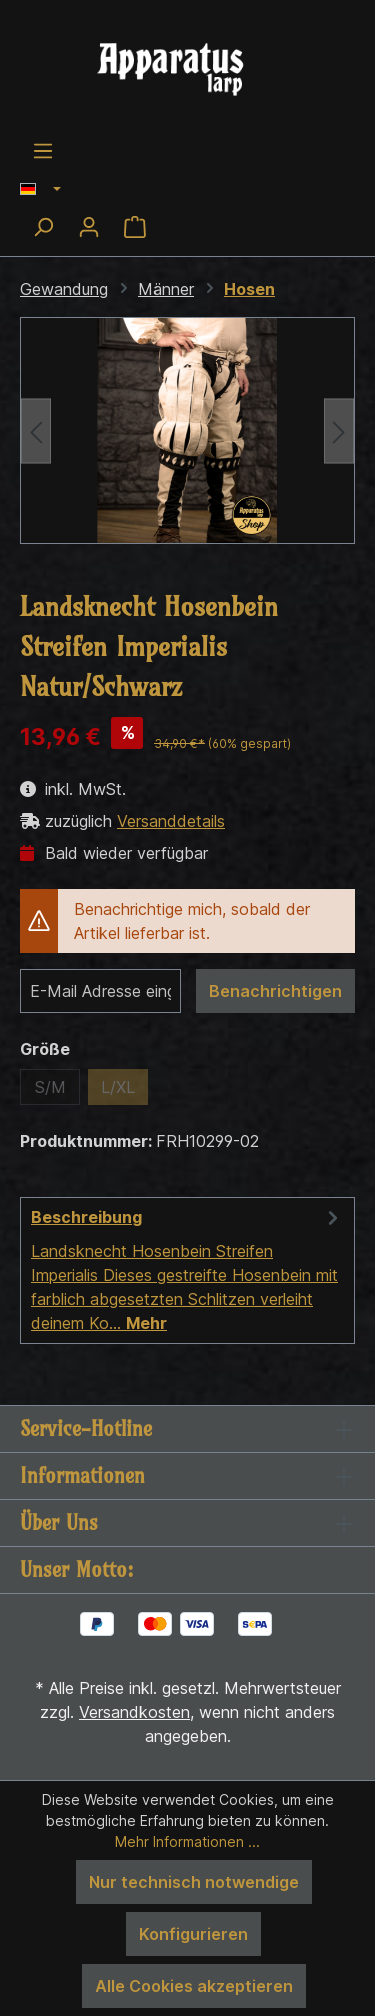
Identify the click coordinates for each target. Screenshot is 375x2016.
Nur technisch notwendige (194, 1882)
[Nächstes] (339, 430)
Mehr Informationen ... (187, 1841)
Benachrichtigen (275, 991)
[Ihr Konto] (89, 227)
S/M (50, 1087)
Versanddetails (171, 821)
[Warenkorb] (135, 227)
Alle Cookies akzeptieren (194, 1986)
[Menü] (43, 151)
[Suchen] (43, 227)
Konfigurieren (193, 1934)
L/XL (118, 1087)
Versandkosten (134, 1712)
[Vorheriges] (36, 430)
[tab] (187, 1270)
